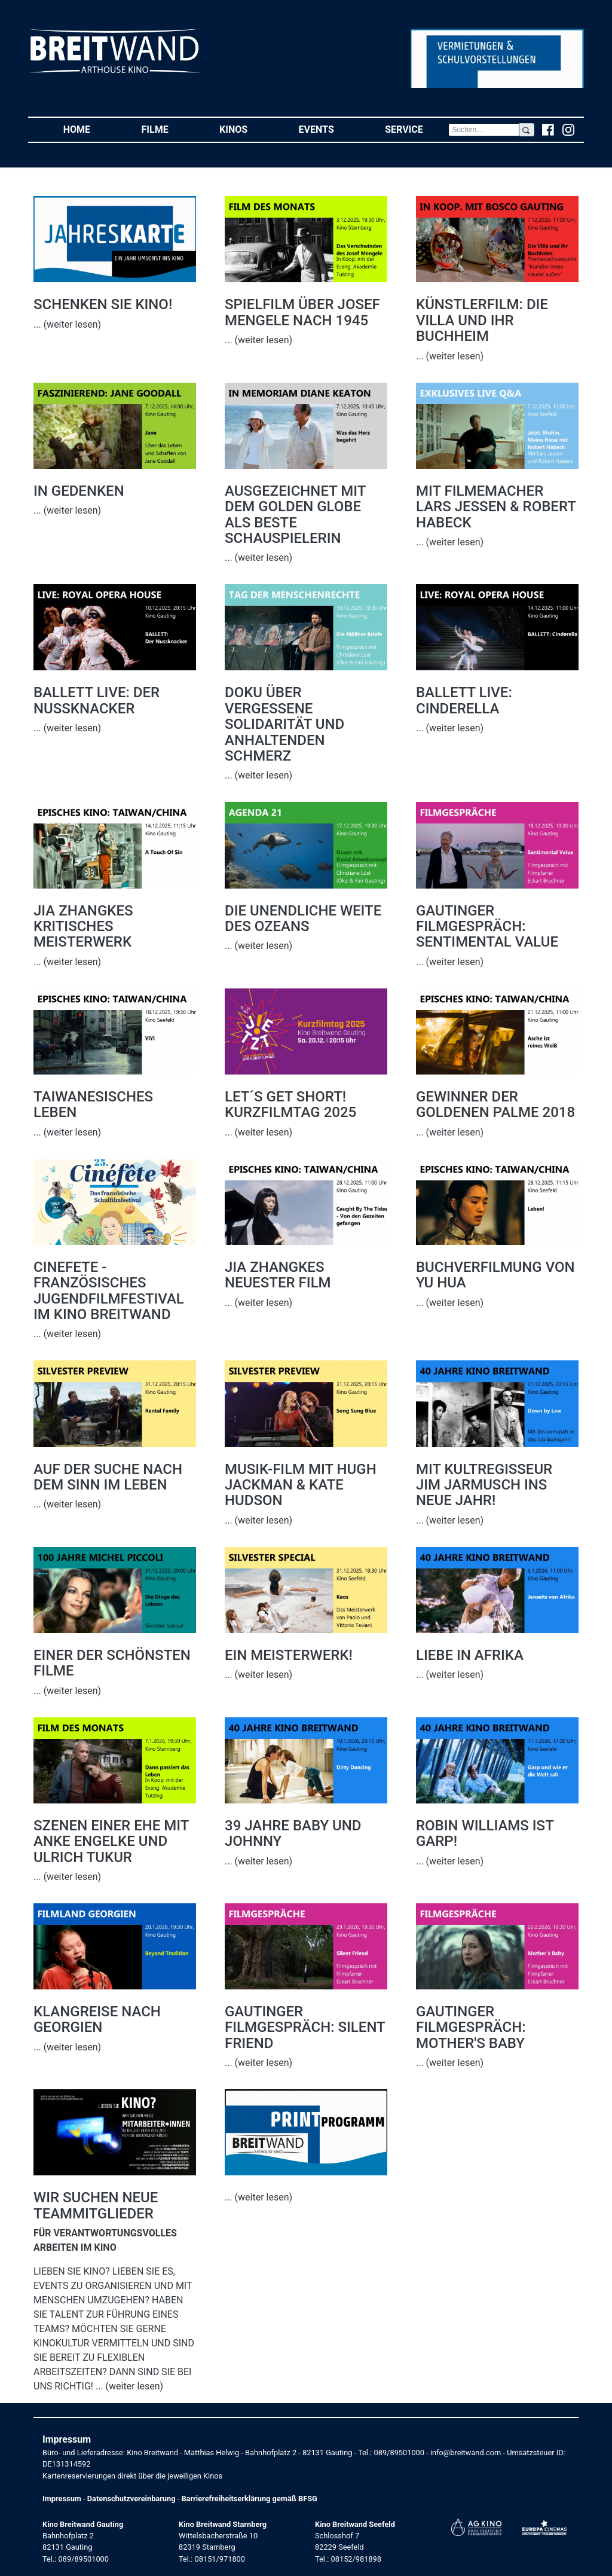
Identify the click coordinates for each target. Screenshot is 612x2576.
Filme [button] (168, 129)
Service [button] (416, 129)
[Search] (483, 129)
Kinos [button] (246, 129)
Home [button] (89, 129)
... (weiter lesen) (67, 324)
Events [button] (329, 129)
